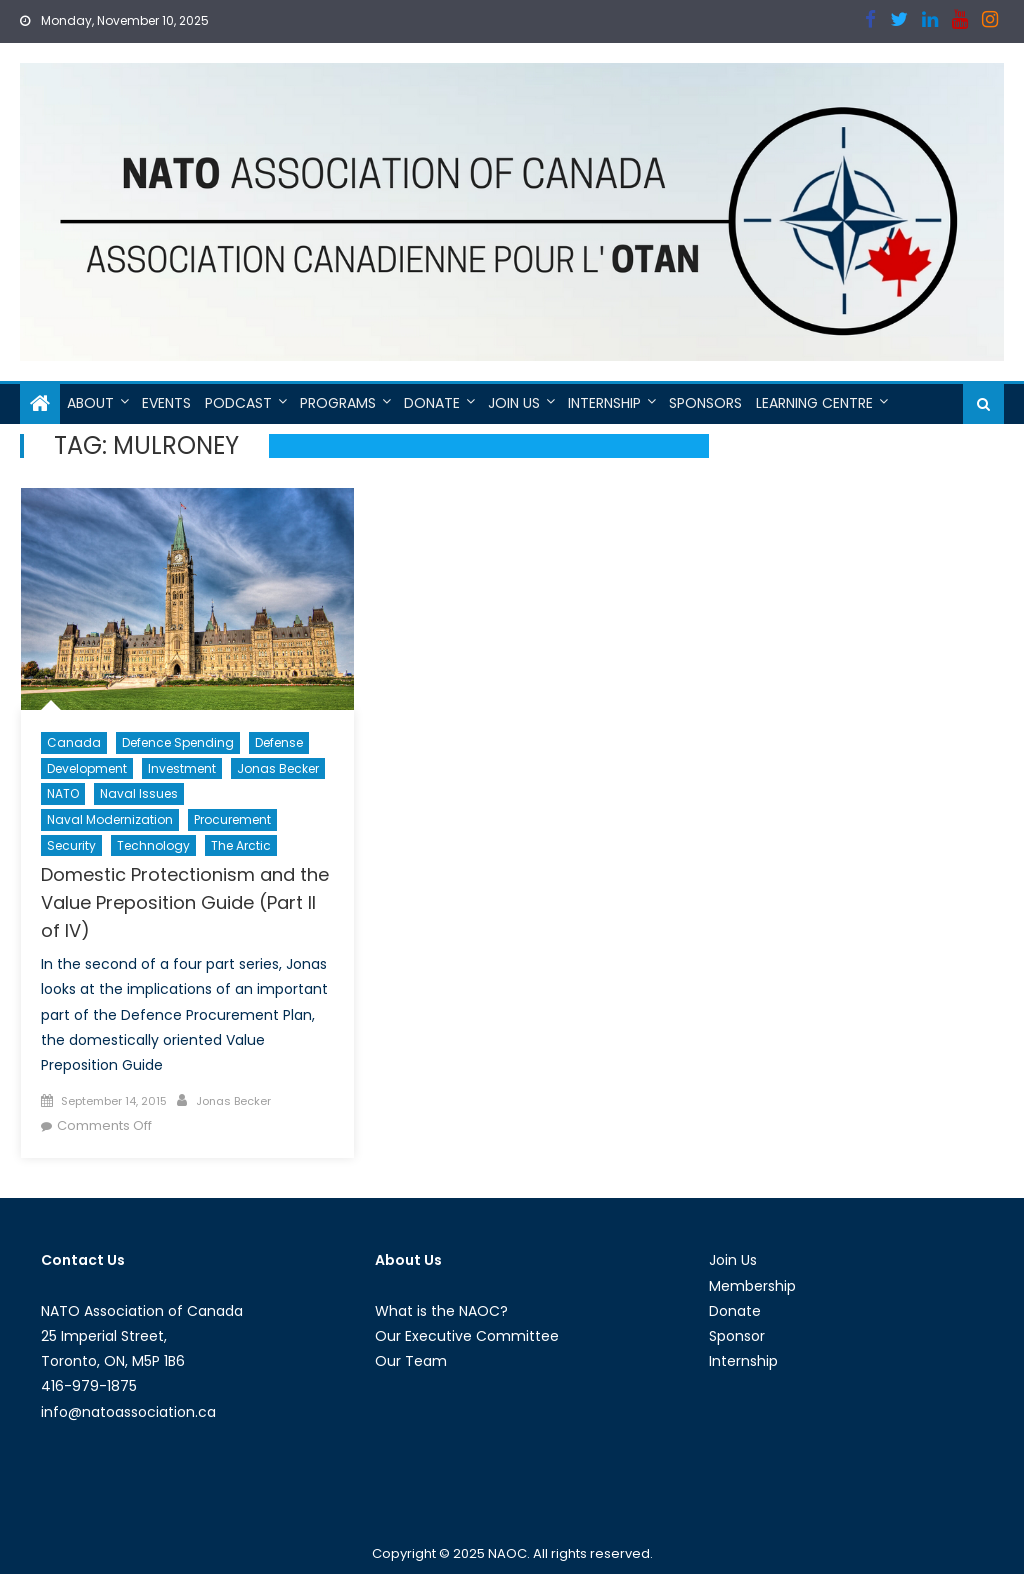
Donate (432, 403)
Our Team (411, 1361)
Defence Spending (178, 742)
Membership (752, 1286)
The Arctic (241, 845)
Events (166, 403)
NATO (63, 793)
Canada (74, 742)
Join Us (514, 403)
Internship (604, 403)
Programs (338, 403)
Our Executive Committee (467, 1336)
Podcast (238, 403)
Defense (279, 742)
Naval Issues (139, 793)
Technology (153, 845)
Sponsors (705, 403)
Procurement (232, 819)
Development (87, 768)
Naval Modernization (110, 819)
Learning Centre (814, 403)
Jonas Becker (278, 768)
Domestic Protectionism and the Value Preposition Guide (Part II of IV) (185, 902)
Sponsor (737, 1336)
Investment (182, 768)
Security (71, 845)
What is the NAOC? (441, 1311)
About (90, 403)
